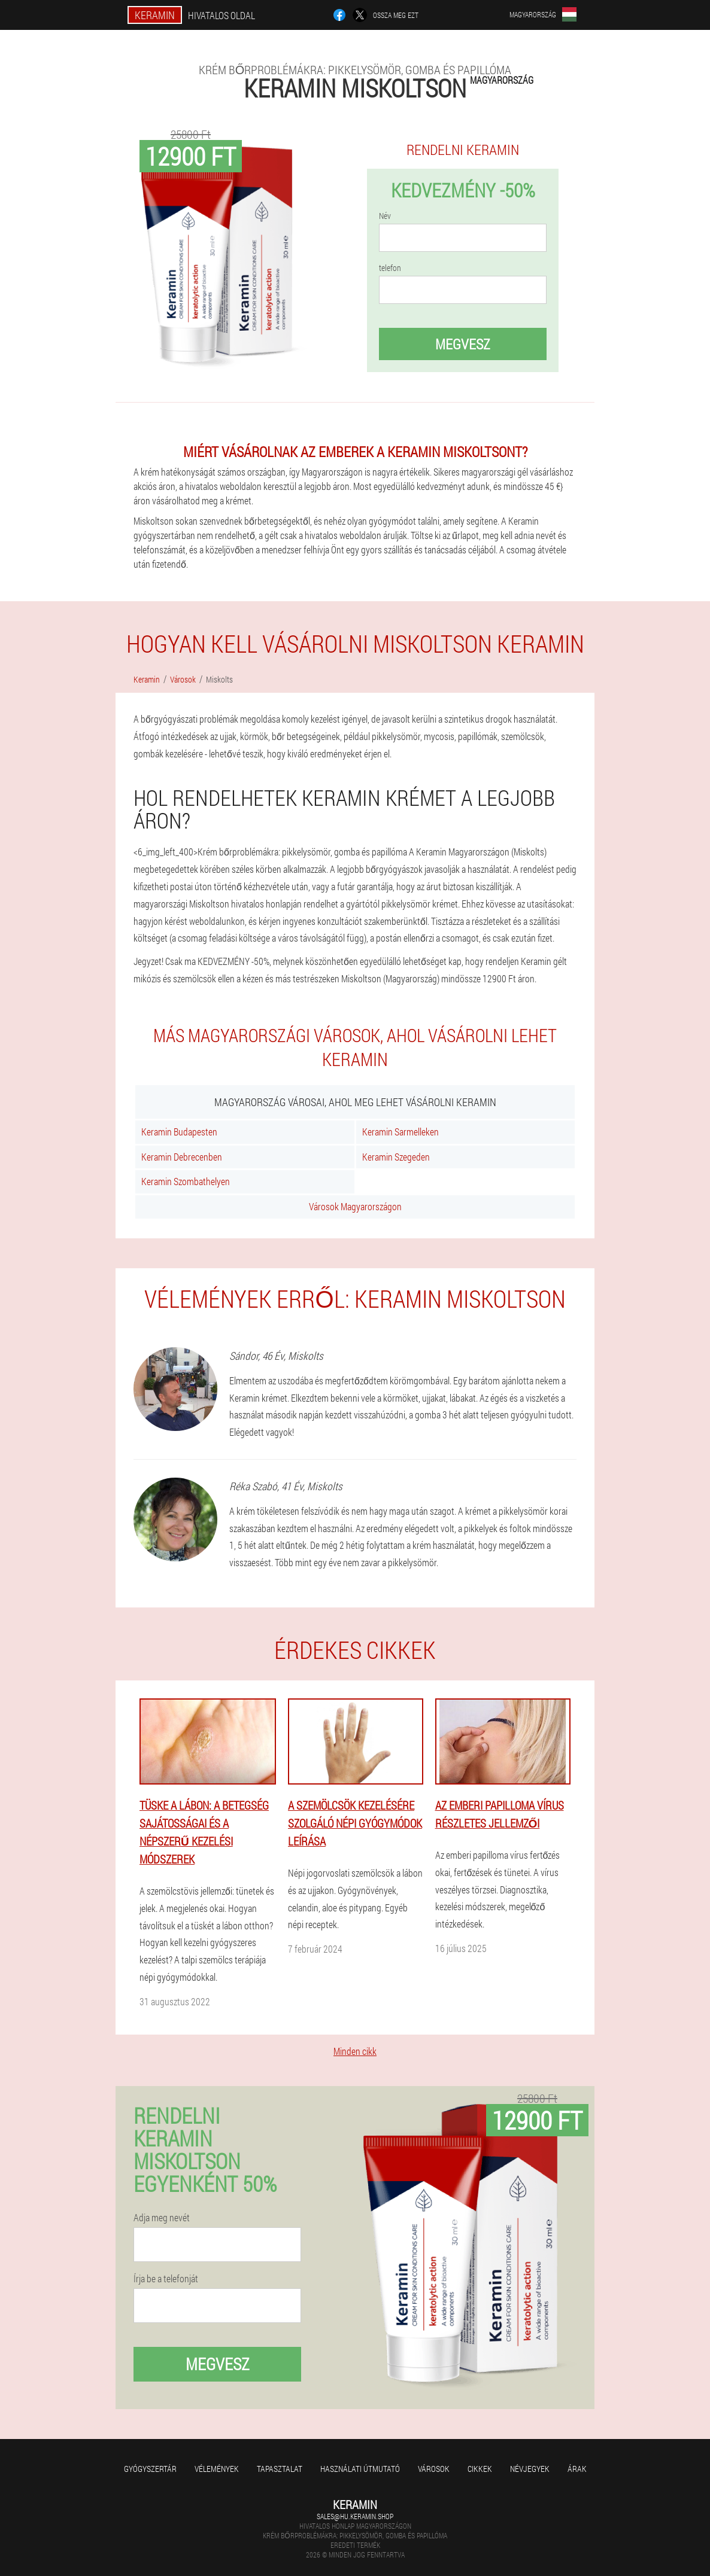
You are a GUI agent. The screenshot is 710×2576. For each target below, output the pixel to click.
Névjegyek (530, 2468)
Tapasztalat (279, 2468)
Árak (577, 2468)
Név (385, 216)
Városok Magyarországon (355, 1206)
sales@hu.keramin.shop (355, 2516)
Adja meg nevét (161, 2217)
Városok (434, 2468)
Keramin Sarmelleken (400, 1131)
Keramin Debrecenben (181, 1156)
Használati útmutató (360, 2468)
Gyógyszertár (150, 2468)
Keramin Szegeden (396, 1156)
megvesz (462, 344)
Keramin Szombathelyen (185, 1181)
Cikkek (480, 2468)
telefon (390, 268)
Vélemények (217, 2468)
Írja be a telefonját (165, 2278)
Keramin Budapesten (179, 1131)
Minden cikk (355, 2051)
